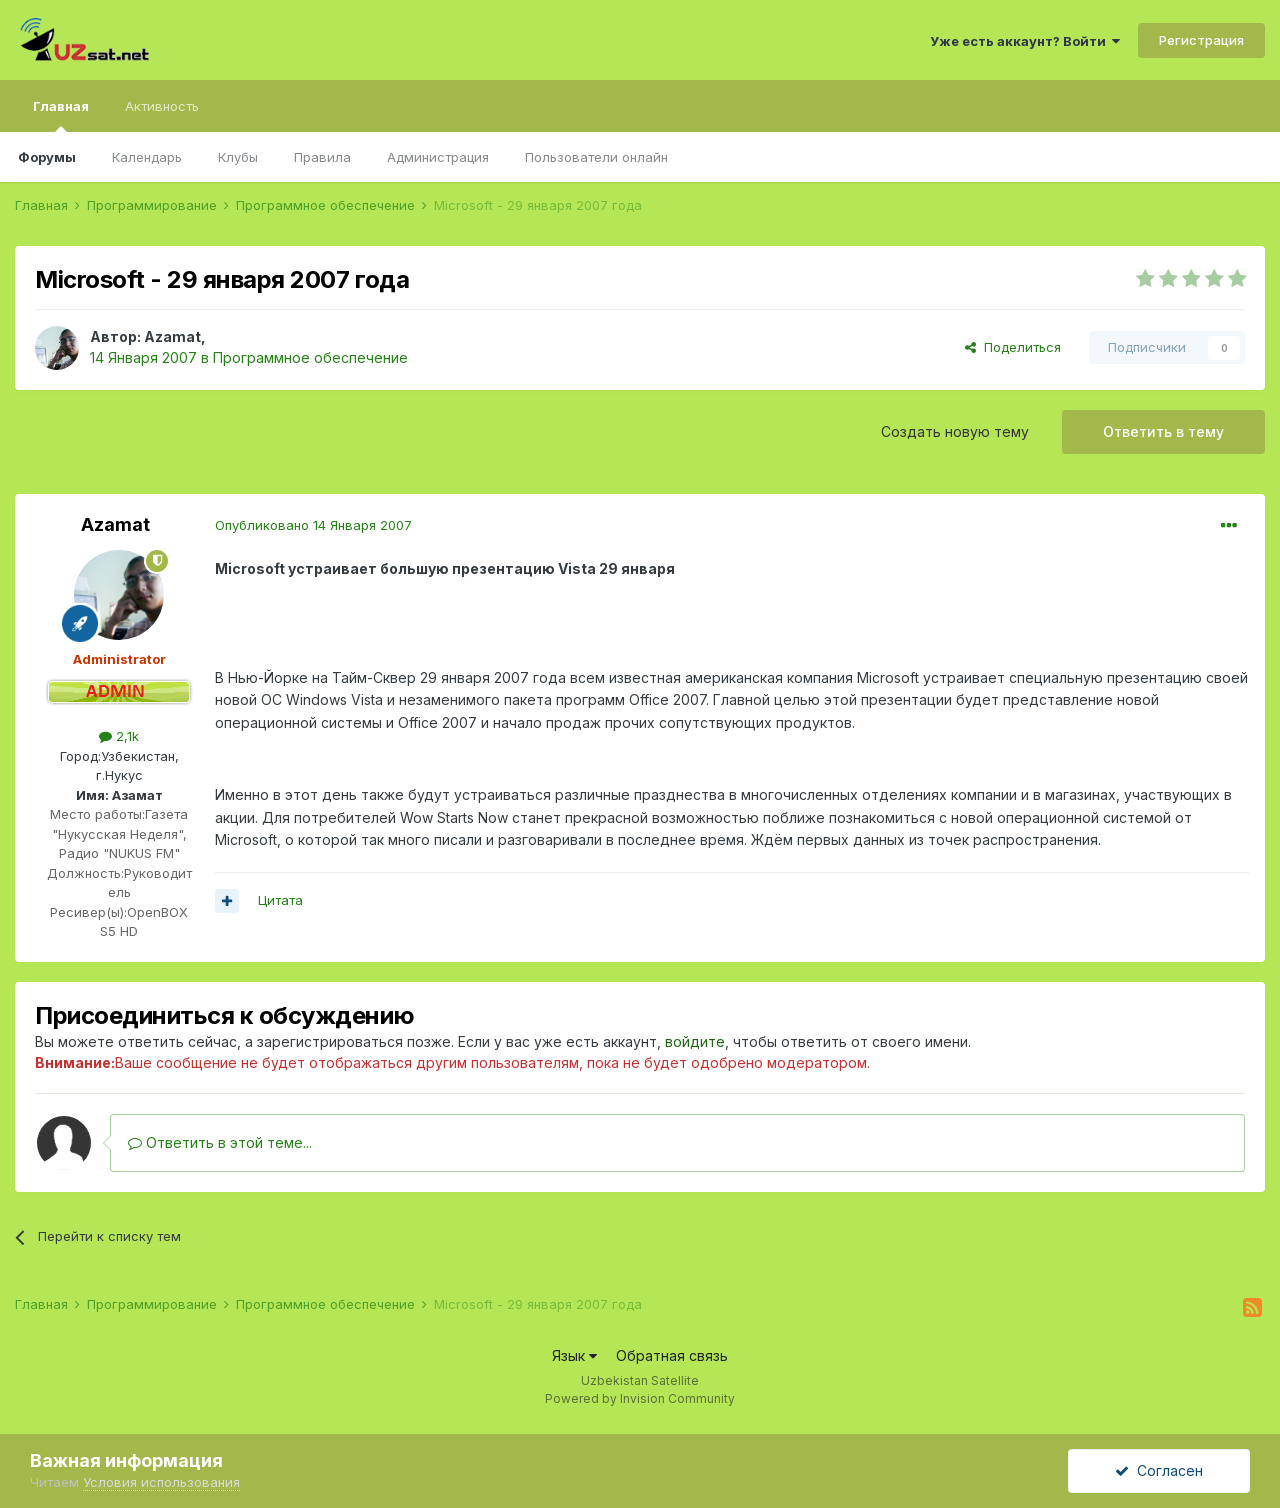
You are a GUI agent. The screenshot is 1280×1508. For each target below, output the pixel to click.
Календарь (147, 157)
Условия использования (161, 1482)
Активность (162, 106)
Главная (61, 115)
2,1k (119, 736)
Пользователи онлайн (596, 157)
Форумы (47, 157)
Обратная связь (672, 1355)
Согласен (1159, 1470)
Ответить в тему (1163, 431)
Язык (574, 1355)
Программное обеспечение (310, 357)
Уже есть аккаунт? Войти (1025, 41)
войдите (695, 1041)
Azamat (172, 336)
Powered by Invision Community (640, 1398)
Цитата (280, 900)
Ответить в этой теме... (220, 1142)
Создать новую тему (955, 431)
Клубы (238, 157)
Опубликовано (313, 525)
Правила (322, 157)
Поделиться (1013, 347)
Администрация (438, 157)
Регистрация (1201, 40)
